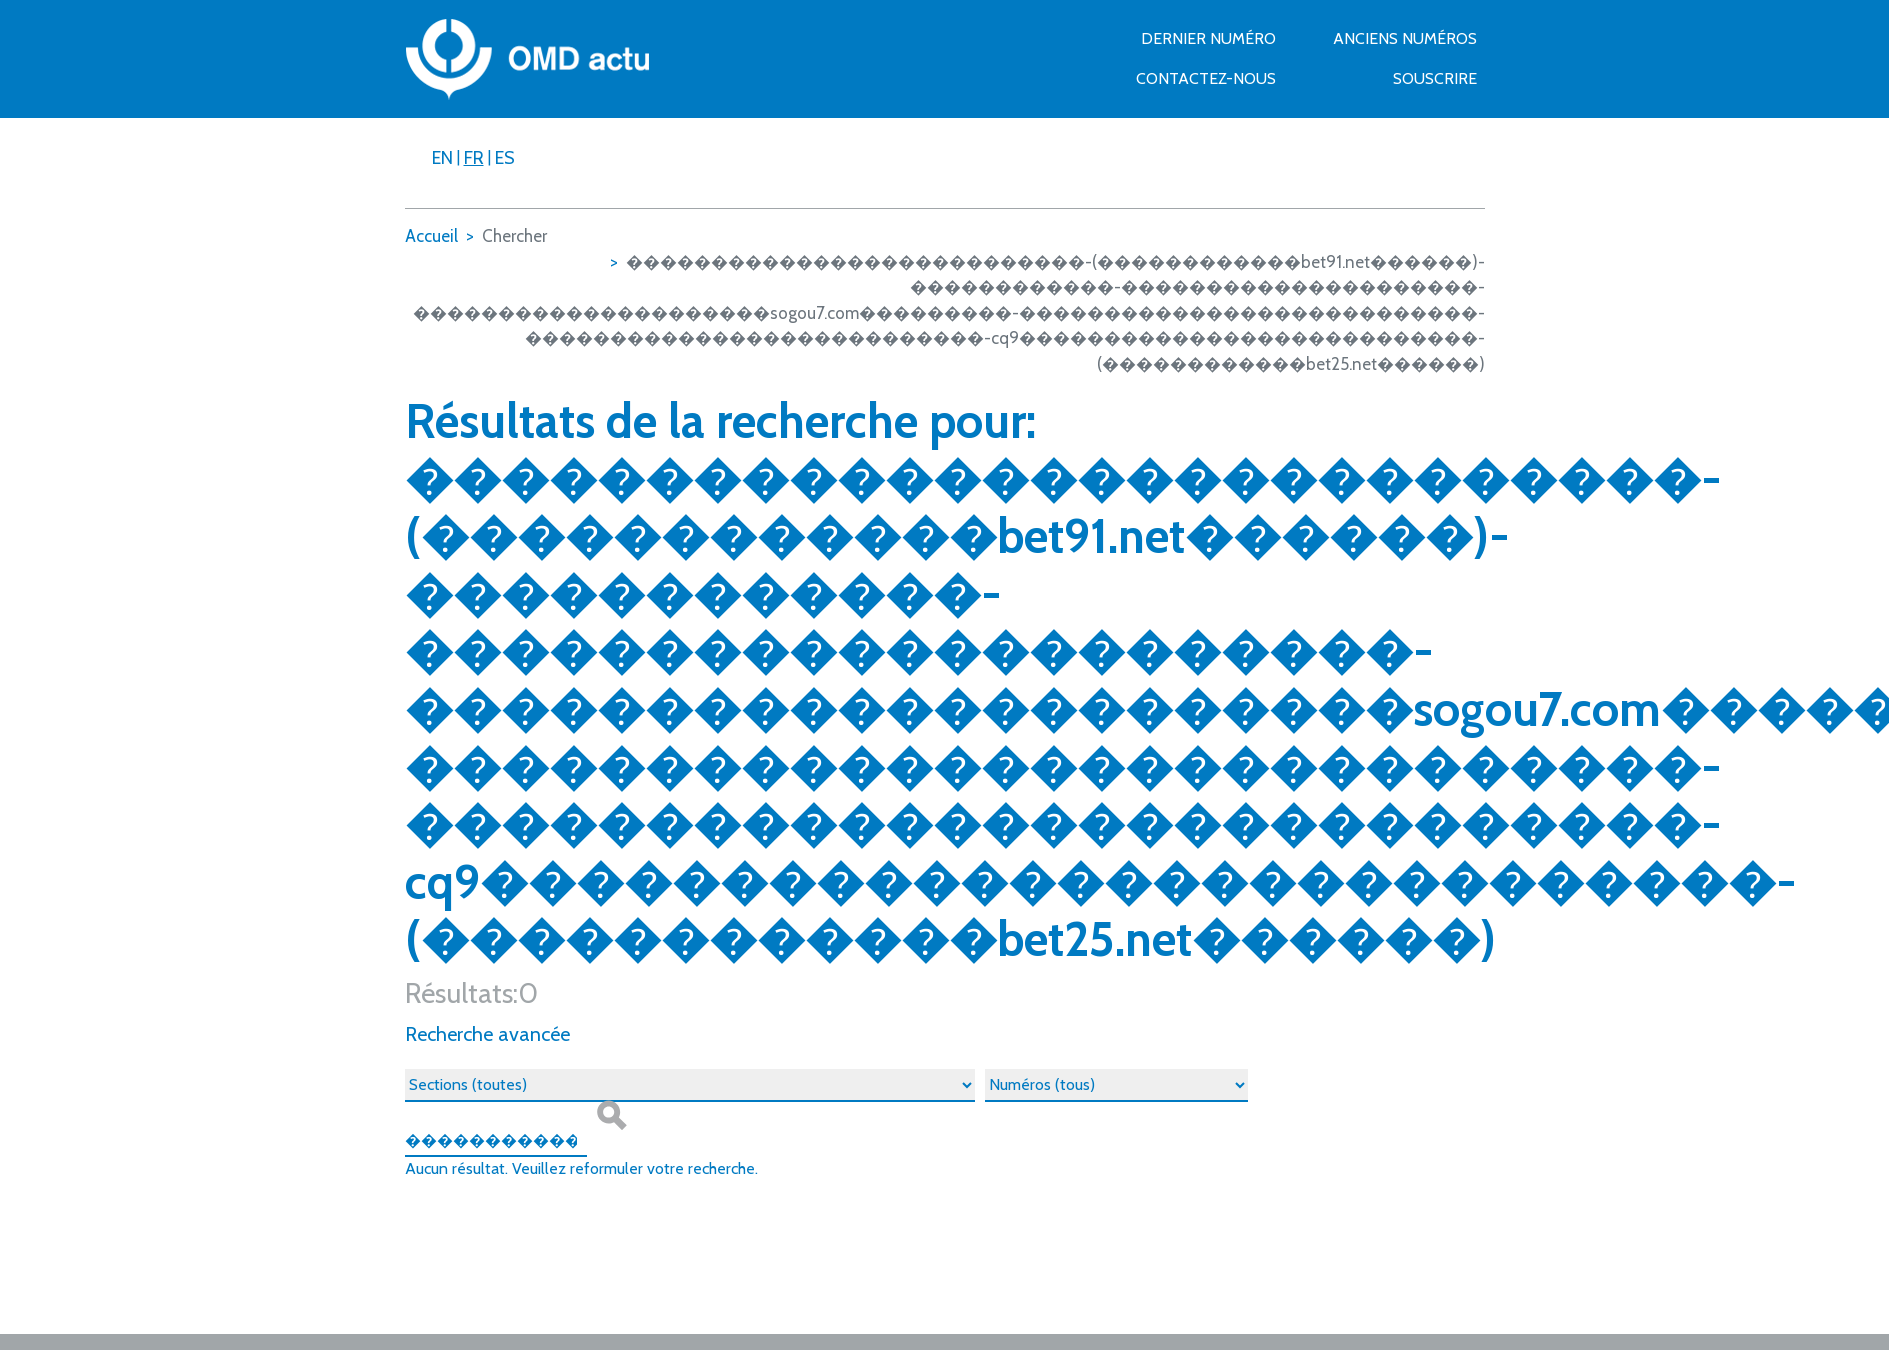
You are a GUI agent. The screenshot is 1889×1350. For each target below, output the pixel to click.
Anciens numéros (1405, 38)
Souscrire (1435, 78)
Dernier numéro (1208, 38)
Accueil (431, 236)
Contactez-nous (1206, 78)
